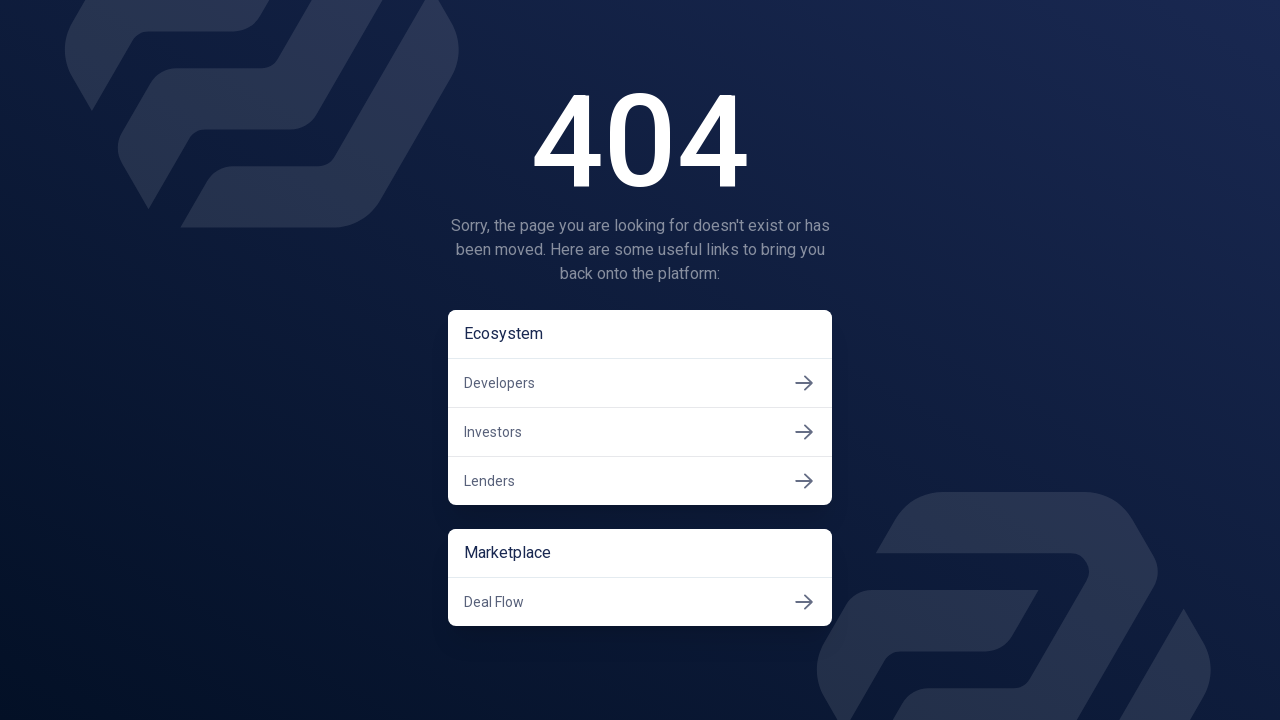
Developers (640, 383)
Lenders (640, 481)
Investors (640, 432)
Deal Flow (640, 602)
